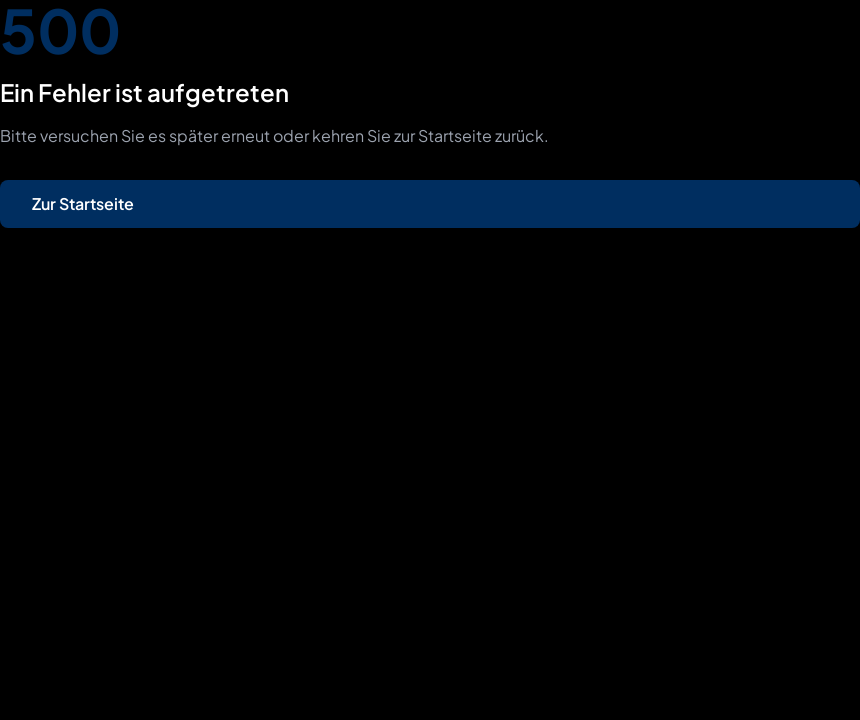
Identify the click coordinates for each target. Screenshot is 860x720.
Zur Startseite (83, 203)
